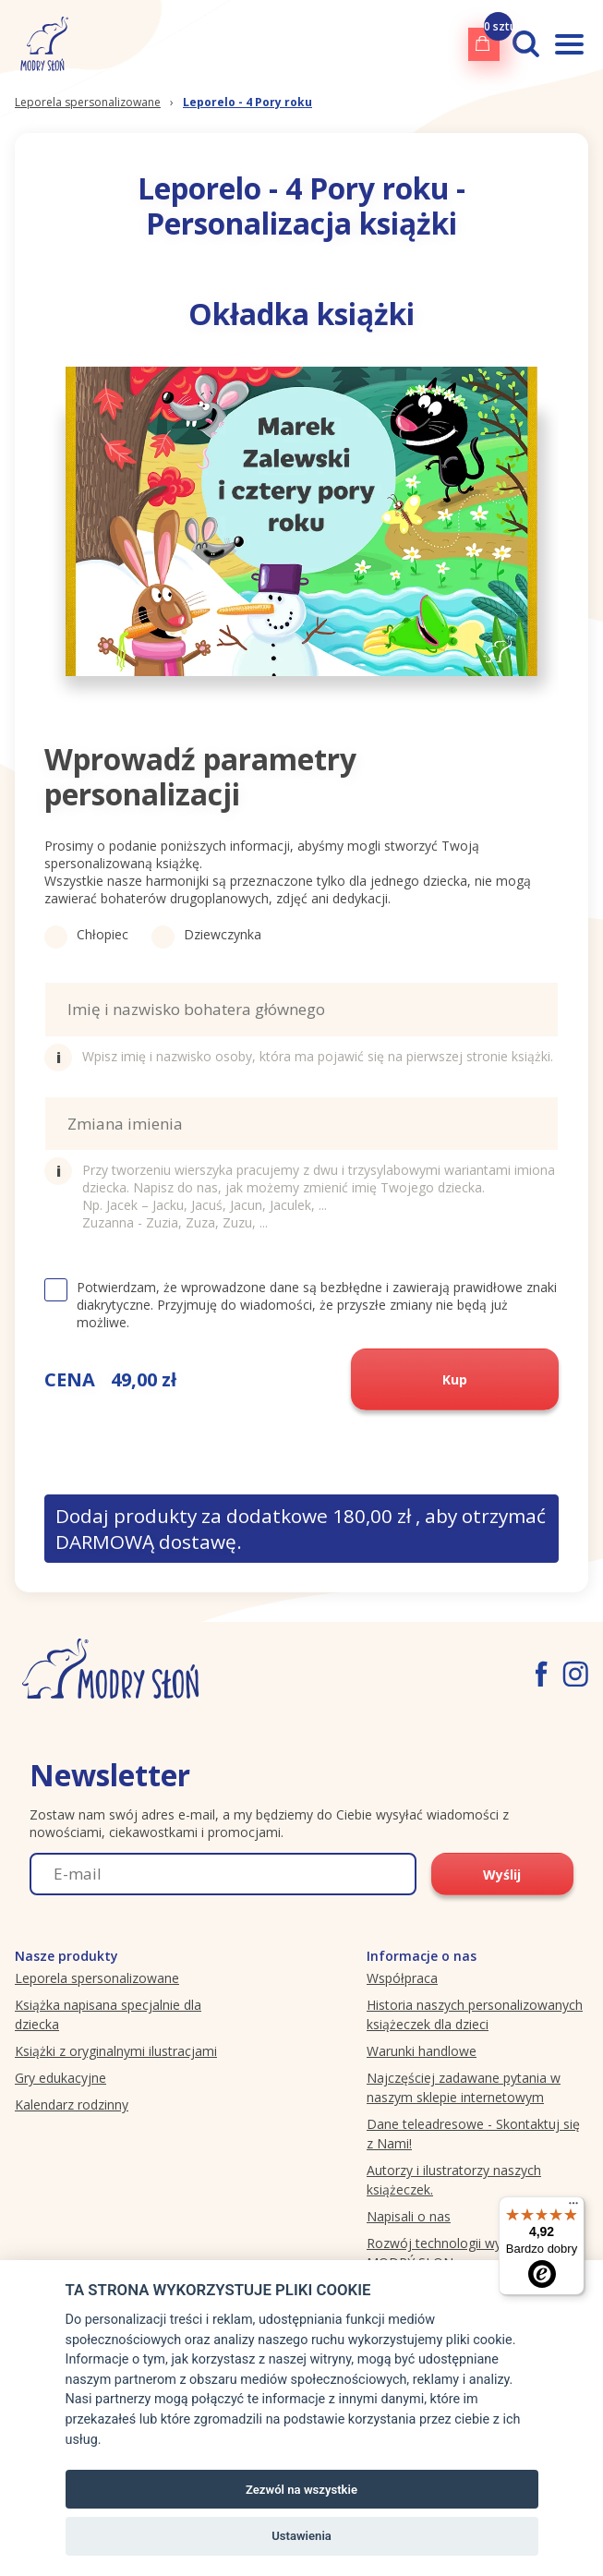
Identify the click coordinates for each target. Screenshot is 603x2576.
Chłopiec (86, 934)
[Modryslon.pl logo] (41, 44)
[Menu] (573, 2207)
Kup (454, 1379)
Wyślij (502, 1874)
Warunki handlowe (421, 2051)
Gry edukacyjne (60, 2077)
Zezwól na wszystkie (301, 2490)
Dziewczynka (206, 934)
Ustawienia (301, 2536)
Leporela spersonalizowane (88, 102)
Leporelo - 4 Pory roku (247, 102)
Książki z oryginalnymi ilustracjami (116, 2051)
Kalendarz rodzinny (71, 2104)
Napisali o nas (409, 2216)
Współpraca (402, 1978)
